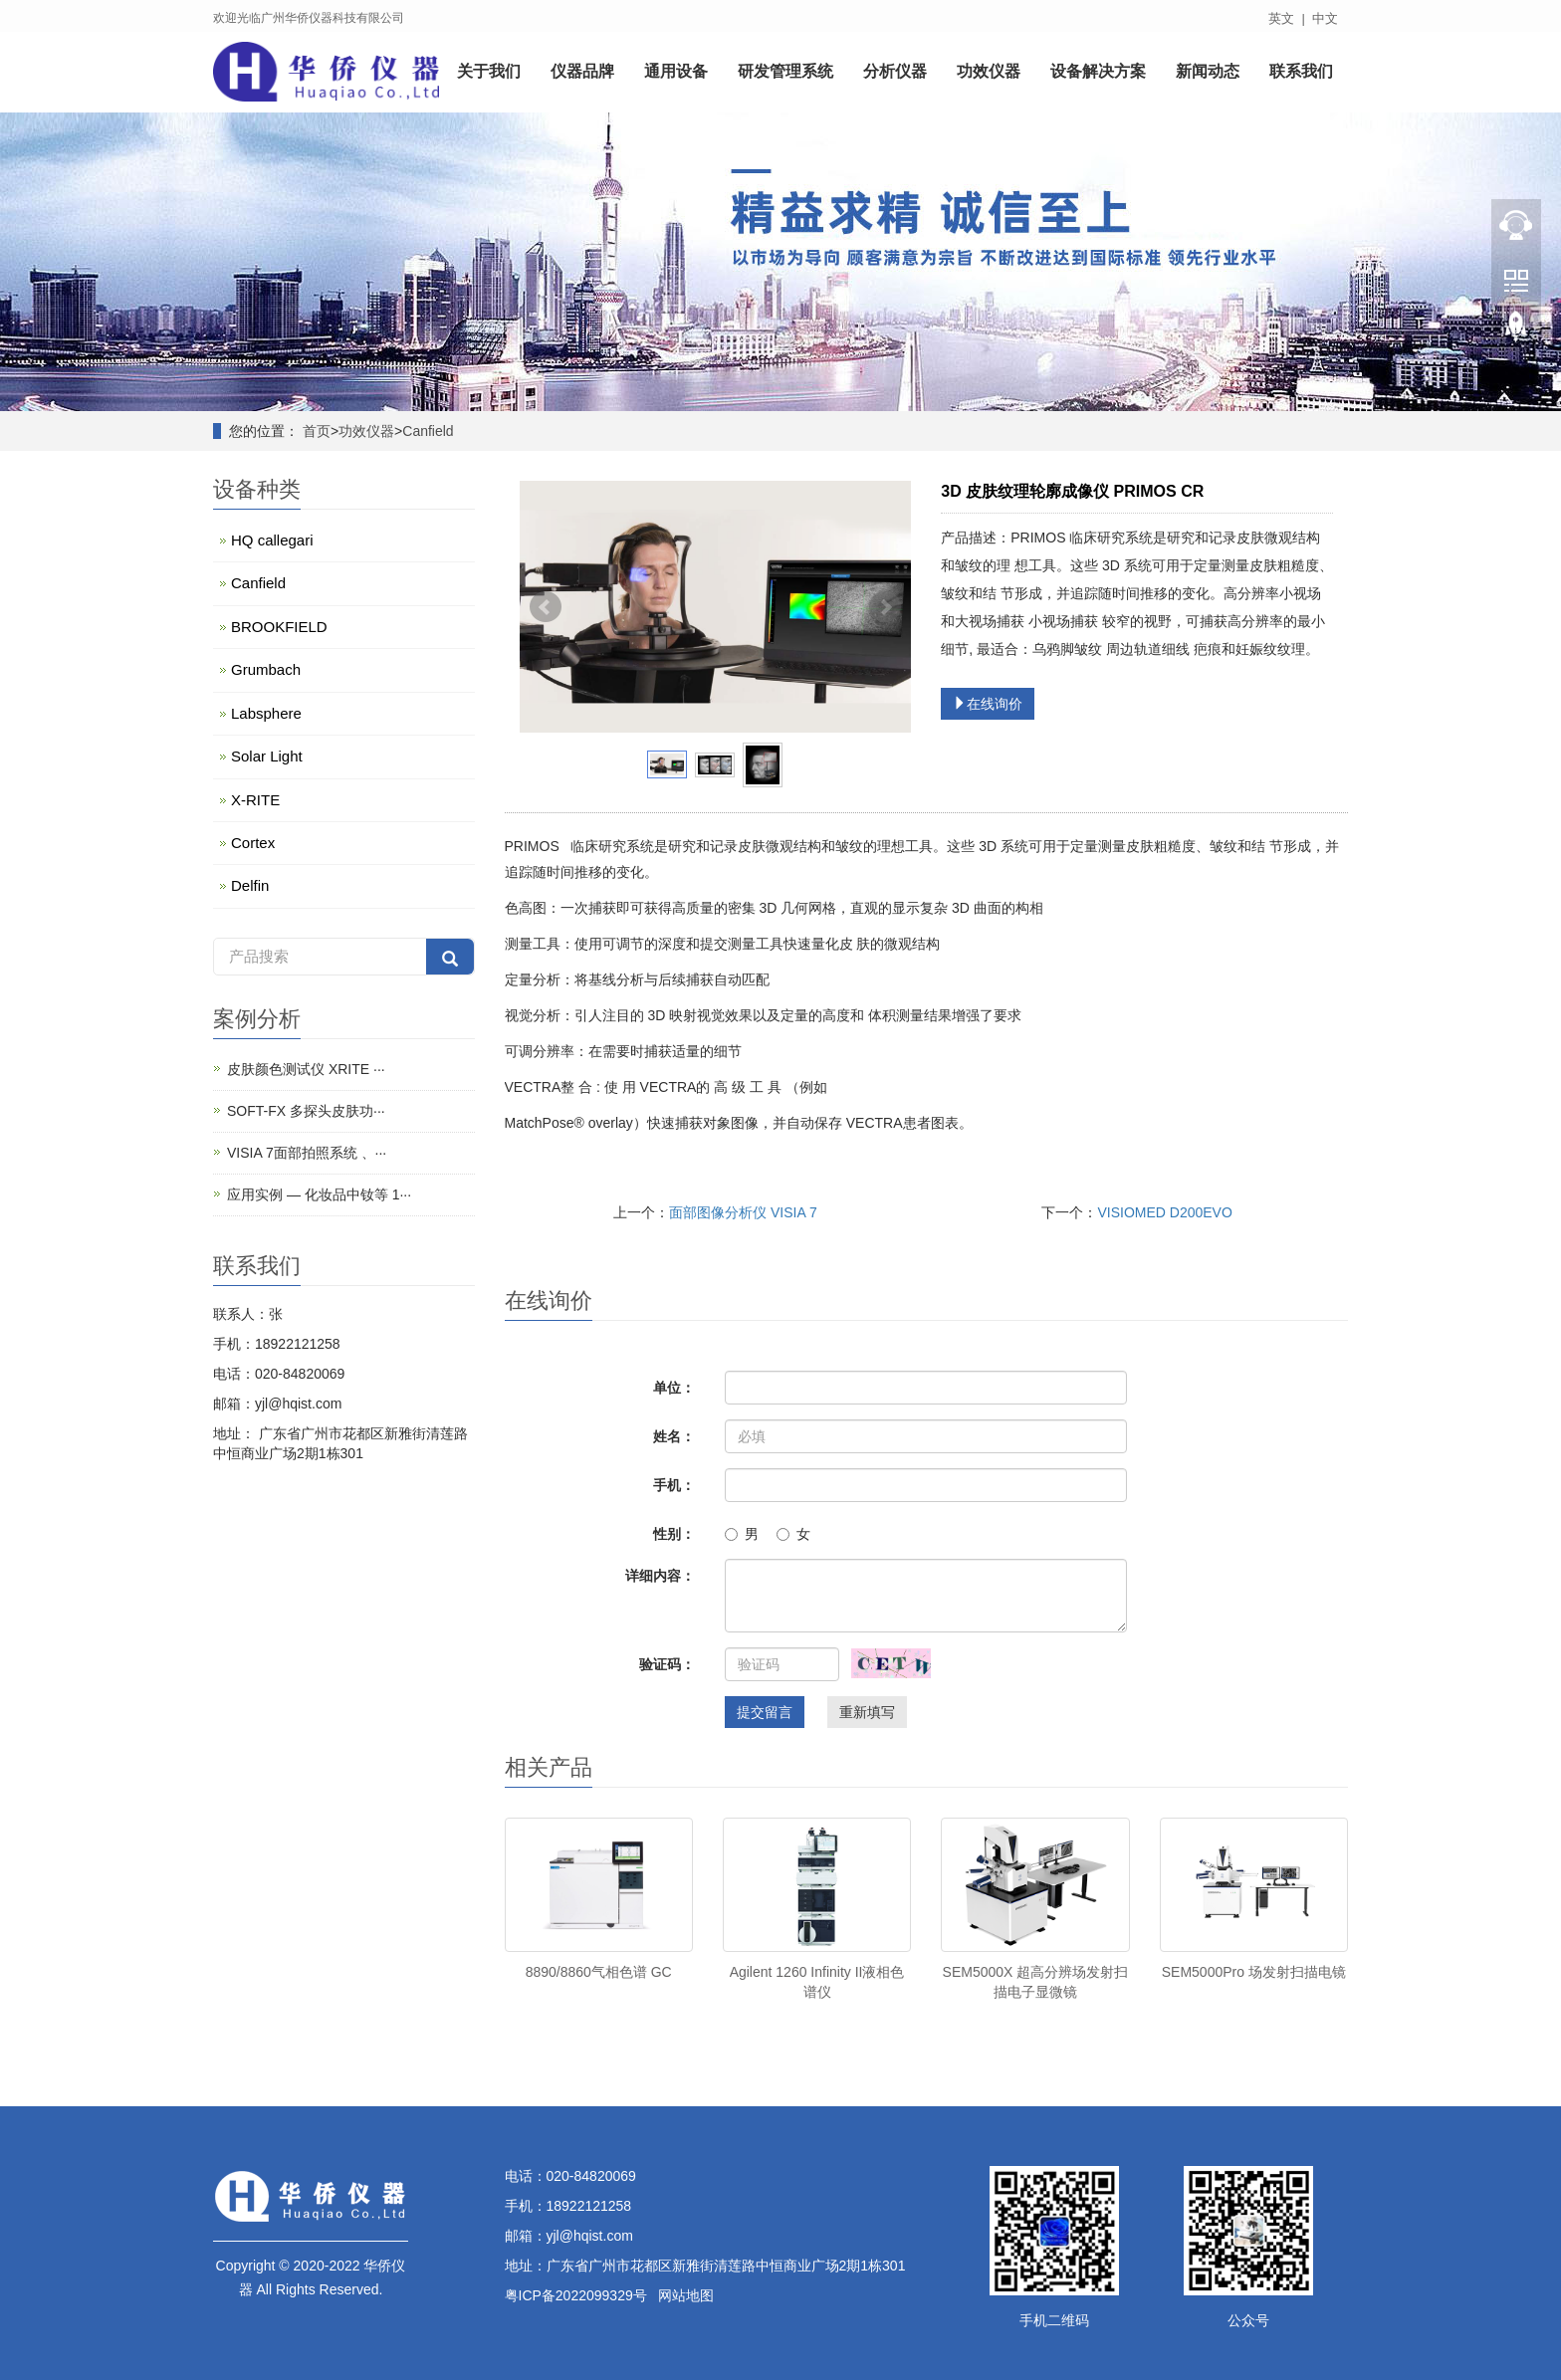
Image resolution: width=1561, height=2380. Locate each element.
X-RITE (255, 799)
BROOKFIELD (279, 626)
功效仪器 (988, 72)
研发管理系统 (785, 72)
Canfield (427, 431)
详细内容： (660, 1576)
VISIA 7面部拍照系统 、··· (306, 1153)
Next (885, 607)
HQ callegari (272, 540)
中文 (1325, 18)
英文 (1281, 18)
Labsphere (266, 713)
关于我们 (489, 72)
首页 (317, 431)
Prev (545, 607)
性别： (674, 1534)
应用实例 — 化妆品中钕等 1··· (319, 1194)
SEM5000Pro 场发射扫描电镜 (1254, 1972)
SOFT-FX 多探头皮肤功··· (306, 1111)
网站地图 (686, 2295)
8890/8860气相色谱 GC (599, 1972)
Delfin (250, 885)
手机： (674, 1485)
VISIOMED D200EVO (1164, 1212)
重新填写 (867, 1712)
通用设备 (676, 72)
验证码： (667, 1664)
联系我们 (1301, 72)
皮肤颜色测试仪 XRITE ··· (306, 1069)
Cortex (253, 842)
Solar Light (267, 756)
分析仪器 (895, 72)
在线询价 (987, 704)
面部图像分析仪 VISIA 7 (743, 1212)
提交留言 (764, 1712)
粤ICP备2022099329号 (576, 2295)
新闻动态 (1207, 72)
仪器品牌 (582, 72)
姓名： (674, 1436)
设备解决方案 (1098, 72)
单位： (674, 1388)
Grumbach (266, 669)
